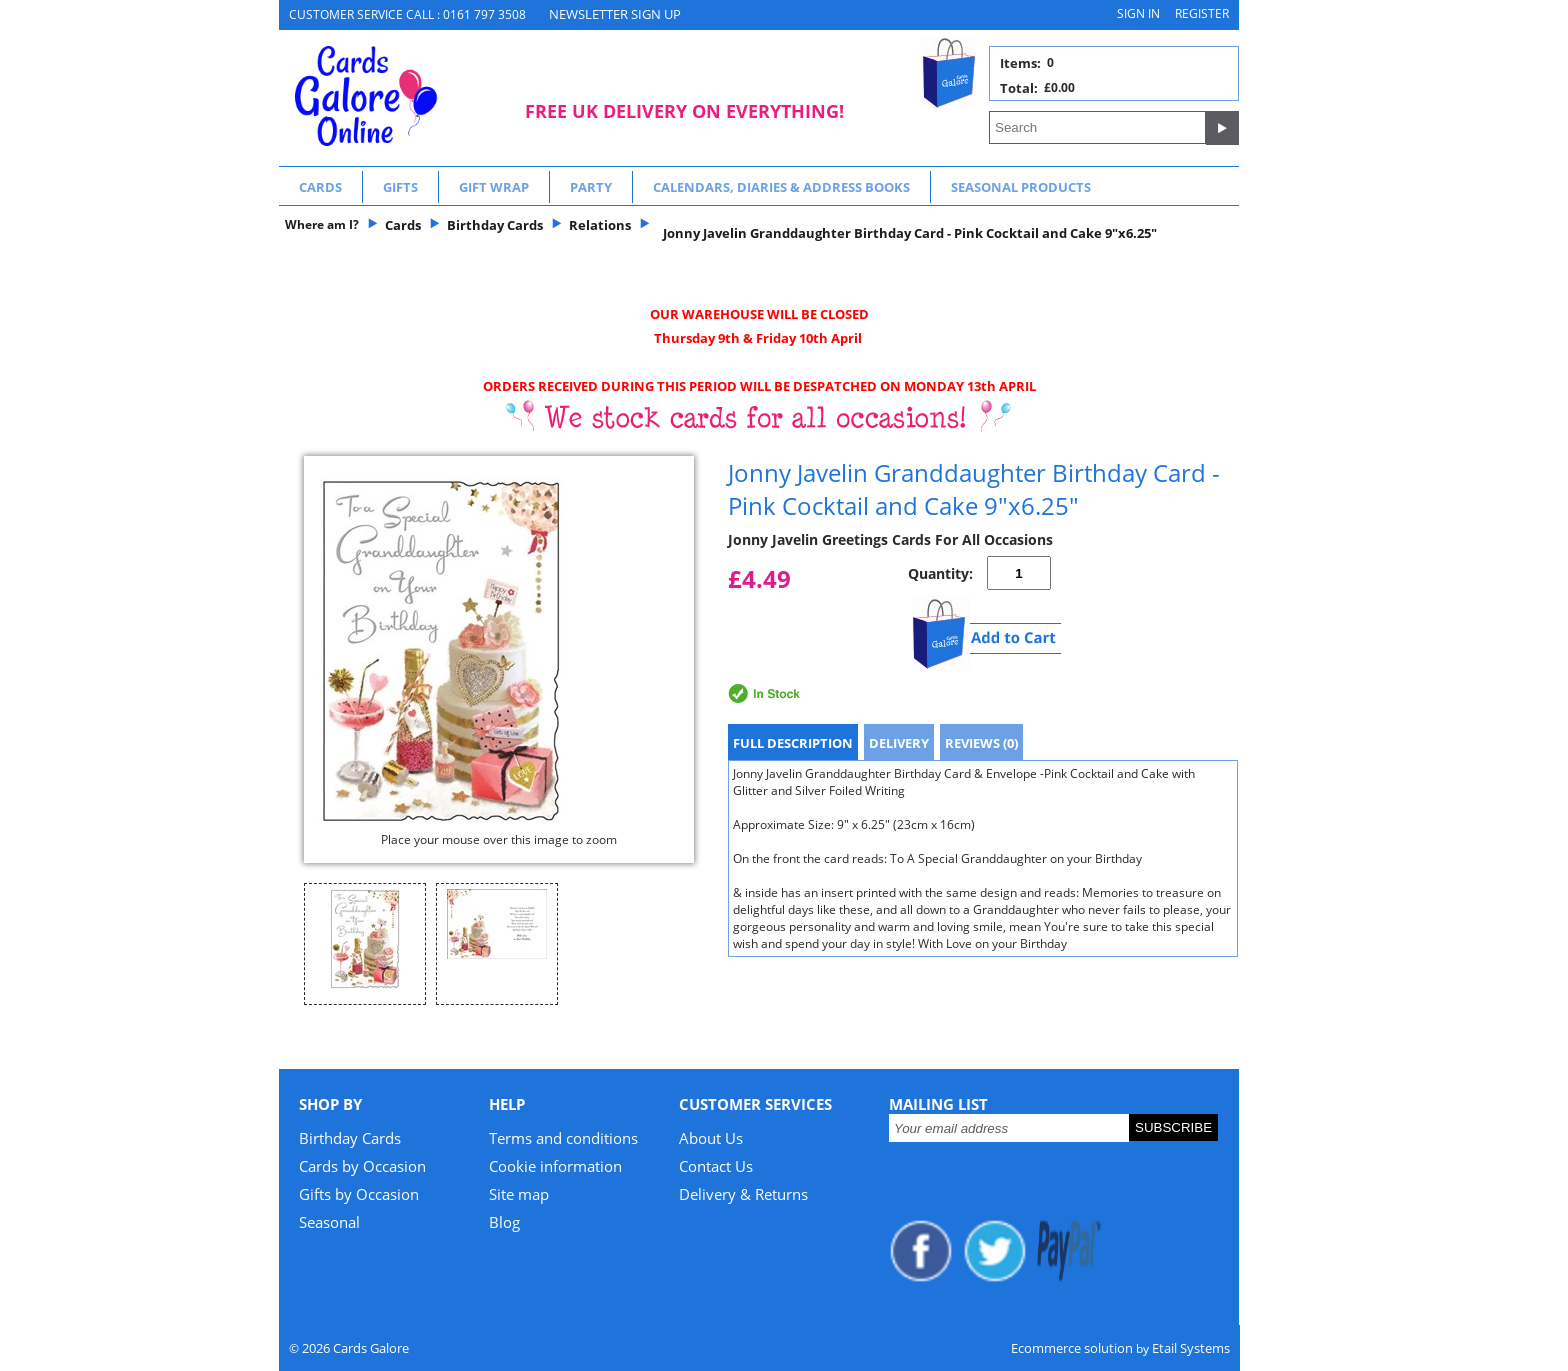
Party (591, 187)
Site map (519, 1194)
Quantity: (940, 573)
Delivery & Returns (743, 1194)
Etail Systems (1191, 1348)
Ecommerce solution (1072, 1348)
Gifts (400, 187)
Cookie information (555, 1166)
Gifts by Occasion (359, 1194)
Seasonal (329, 1222)
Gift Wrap (494, 187)
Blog (504, 1222)
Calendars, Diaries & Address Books (781, 187)
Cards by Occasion (362, 1166)
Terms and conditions (563, 1138)
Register (1202, 13)
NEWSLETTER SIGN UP (615, 14)
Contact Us (716, 1166)
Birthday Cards (350, 1138)
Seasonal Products (1021, 187)
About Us (711, 1138)
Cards (320, 187)
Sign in (1138, 13)
